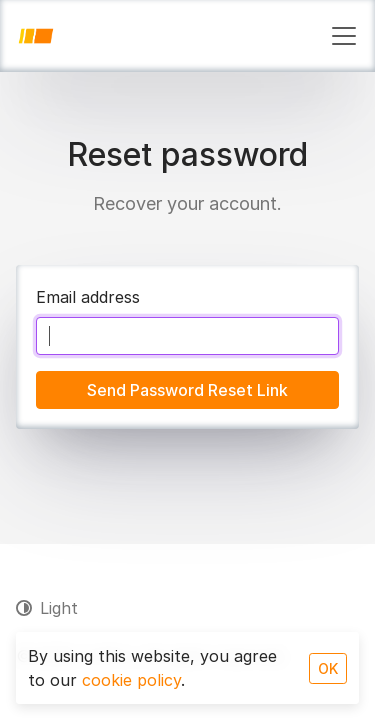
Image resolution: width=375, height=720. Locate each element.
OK (328, 668)
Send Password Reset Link (187, 390)
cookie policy (131, 680)
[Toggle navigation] (344, 36)
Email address (88, 297)
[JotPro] (36, 36)
